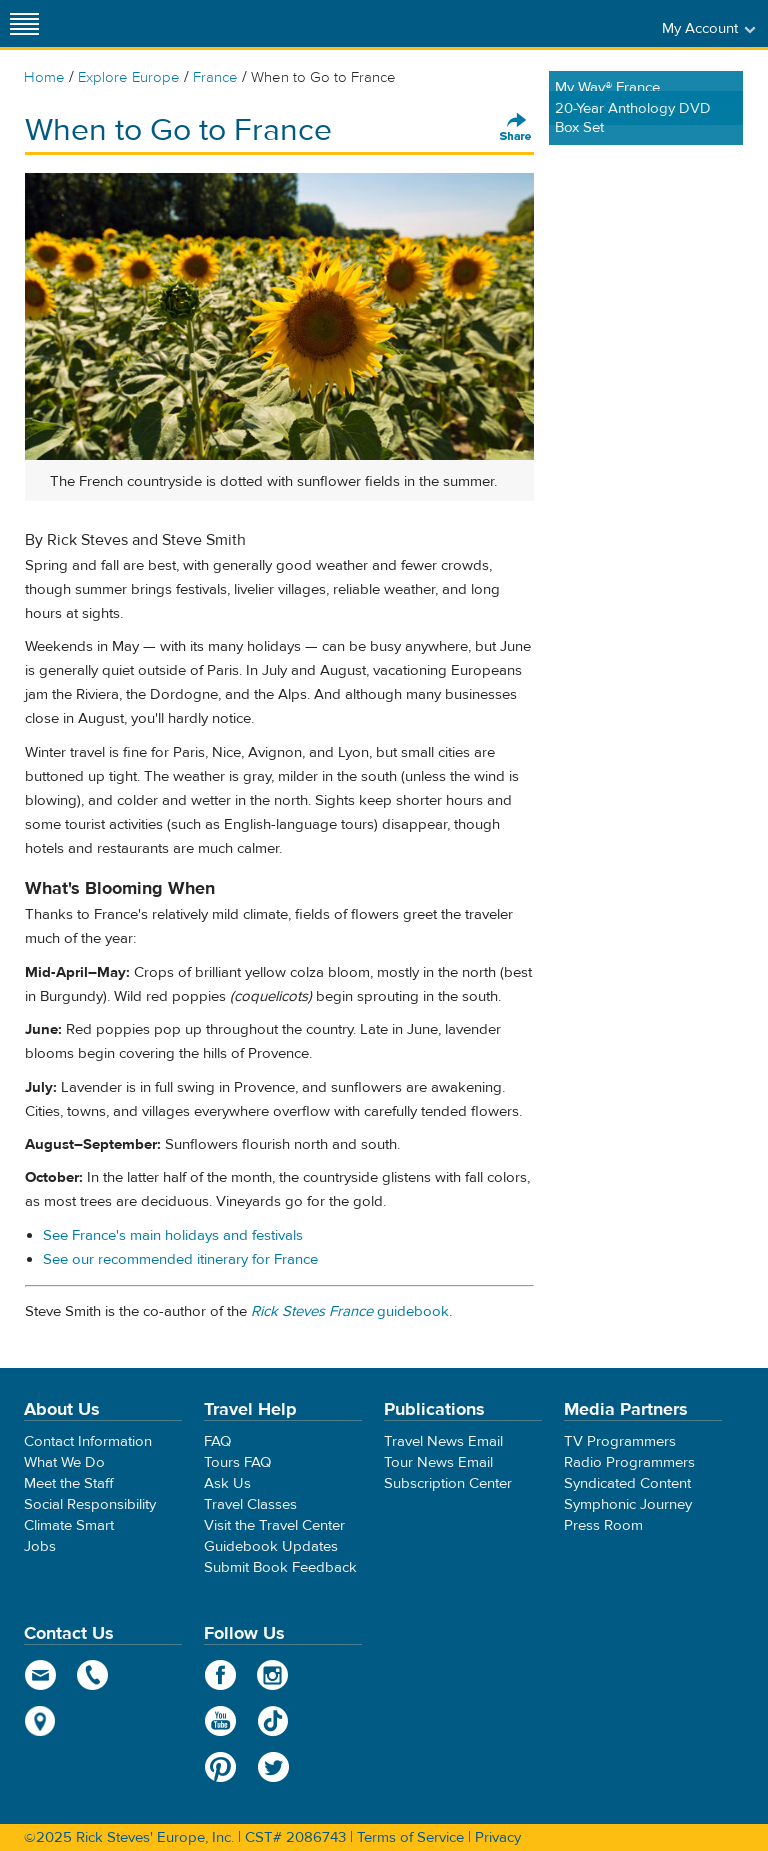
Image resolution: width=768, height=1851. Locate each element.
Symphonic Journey (628, 1504)
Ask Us (227, 1483)
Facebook (220, 1675)
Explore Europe (129, 77)
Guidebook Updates (271, 1546)
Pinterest (220, 1767)
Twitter (273, 1767)
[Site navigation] (25, 23)
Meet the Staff (69, 1483)
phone (93, 1675)
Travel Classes (250, 1504)
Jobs (40, 1546)
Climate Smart (69, 1525)
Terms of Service (410, 1837)
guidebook (350, 1311)
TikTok (273, 1721)
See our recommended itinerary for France (180, 1259)
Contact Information (88, 1441)
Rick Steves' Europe (384, 23)
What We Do (64, 1462)
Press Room (603, 1525)
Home (44, 77)
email (40, 1675)
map (40, 1721)
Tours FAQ (237, 1462)
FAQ (217, 1441)
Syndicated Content (627, 1483)
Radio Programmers (629, 1462)
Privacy (498, 1837)
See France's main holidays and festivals (173, 1235)
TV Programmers (620, 1441)
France (215, 77)
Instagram (273, 1675)
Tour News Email (438, 1462)
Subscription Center (448, 1483)
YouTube (220, 1721)
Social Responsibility (90, 1504)
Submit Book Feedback (280, 1567)
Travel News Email (443, 1441)
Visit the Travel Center (274, 1525)
